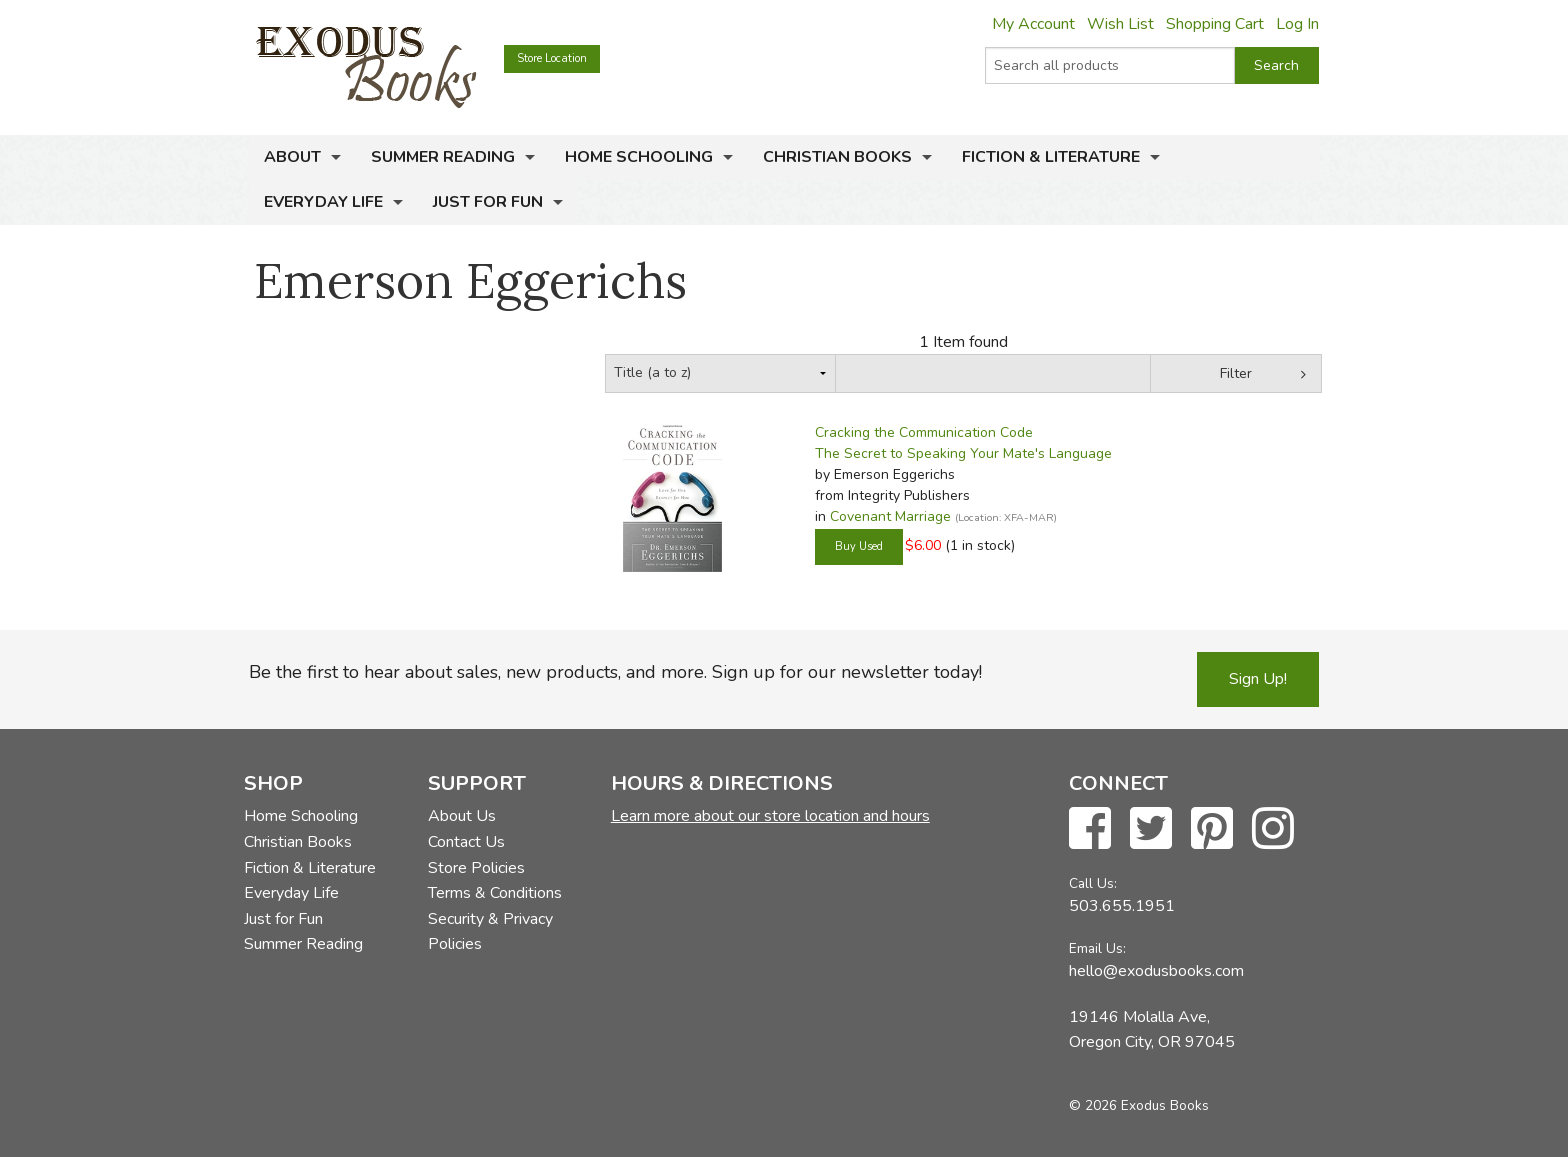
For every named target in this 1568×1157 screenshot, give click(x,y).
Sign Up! (1258, 679)
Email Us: (1097, 948)
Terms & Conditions (495, 893)
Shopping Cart (1215, 24)
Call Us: (1093, 883)
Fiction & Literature (1051, 157)
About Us (462, 816)
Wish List (1120, 24)
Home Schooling (639, 157)
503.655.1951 (1122, 906)
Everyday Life (323, 202)
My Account (1033, 24)
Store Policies (476, 868)
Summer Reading (443, 157)
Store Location (552, 58)
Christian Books (837, 157)
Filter (1236, 373)
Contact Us (466, 842)
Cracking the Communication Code (924, 432)
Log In (1297, 24)
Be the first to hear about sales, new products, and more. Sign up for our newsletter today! (615, 672)
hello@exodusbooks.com (1156, 971)
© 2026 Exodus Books (1139, 1105)
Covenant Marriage (890, 516)
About (292, 157)
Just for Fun (488, 202)
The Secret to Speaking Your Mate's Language (963, 453)
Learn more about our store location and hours (770, 816)
